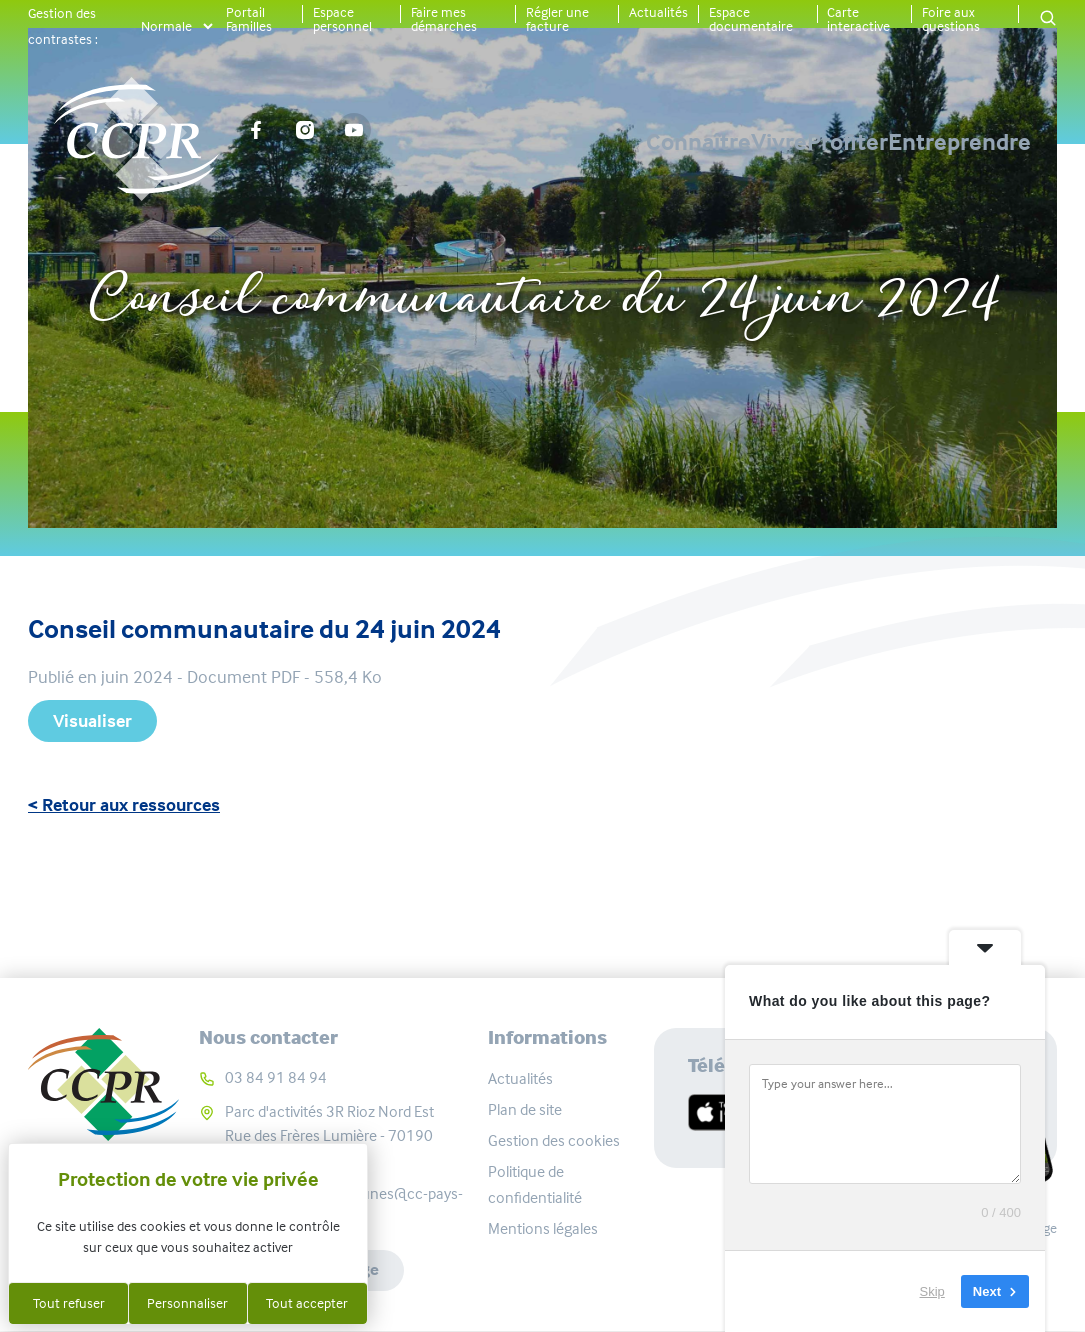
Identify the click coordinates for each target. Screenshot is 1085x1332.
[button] (1048, 19)
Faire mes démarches (444, 19)
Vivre (639, 142)
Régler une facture (557, 19)
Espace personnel (342, 19)
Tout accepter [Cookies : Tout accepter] (307, 1303)
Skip (932, 1291)
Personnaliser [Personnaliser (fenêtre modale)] (187, 1303)
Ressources (576, 233)
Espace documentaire (751, 19)
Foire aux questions (951, 19)
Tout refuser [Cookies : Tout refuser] (69, 1303)
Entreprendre (959, 142)
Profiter (777, 142)
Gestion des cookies (554, 1140)
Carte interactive (858, 19)
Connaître (488, 142)
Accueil (459, 233)
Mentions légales (543, 1228)
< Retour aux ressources (124, 805)
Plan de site (525, 1109)
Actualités (658, 12)
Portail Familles (249, 19)
